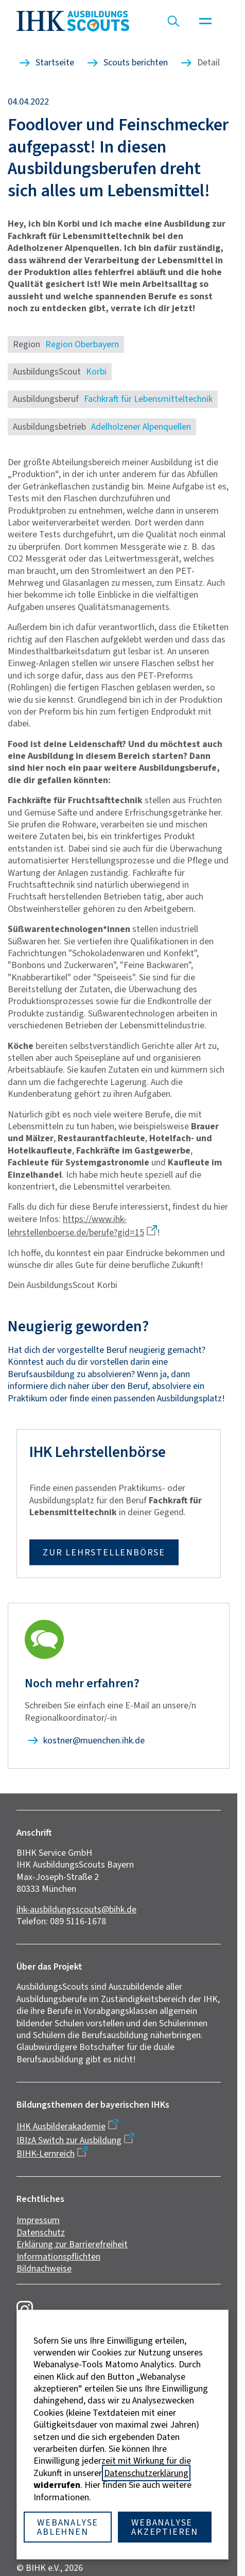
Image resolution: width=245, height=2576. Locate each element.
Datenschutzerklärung (146, 2473)
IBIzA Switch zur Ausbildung (68, 2140)
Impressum (38, 2220)
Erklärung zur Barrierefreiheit (72, 2244)
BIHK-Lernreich (45, 2153)
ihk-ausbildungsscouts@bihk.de (76, 1909)
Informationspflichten (58, 2256)
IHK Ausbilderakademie (61, 2126)
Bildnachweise (44, 2268)
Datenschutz (40, 2232)
